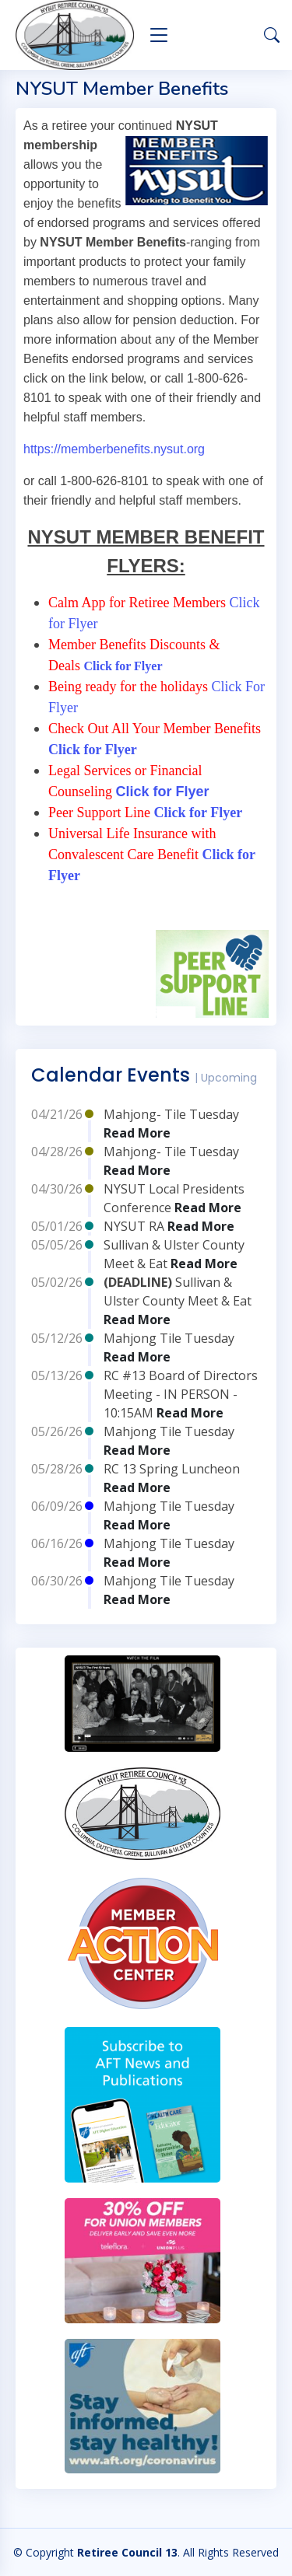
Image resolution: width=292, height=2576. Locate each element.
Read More (137, 1132)
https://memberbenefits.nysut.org (114, 449)
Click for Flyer (124, 666)
